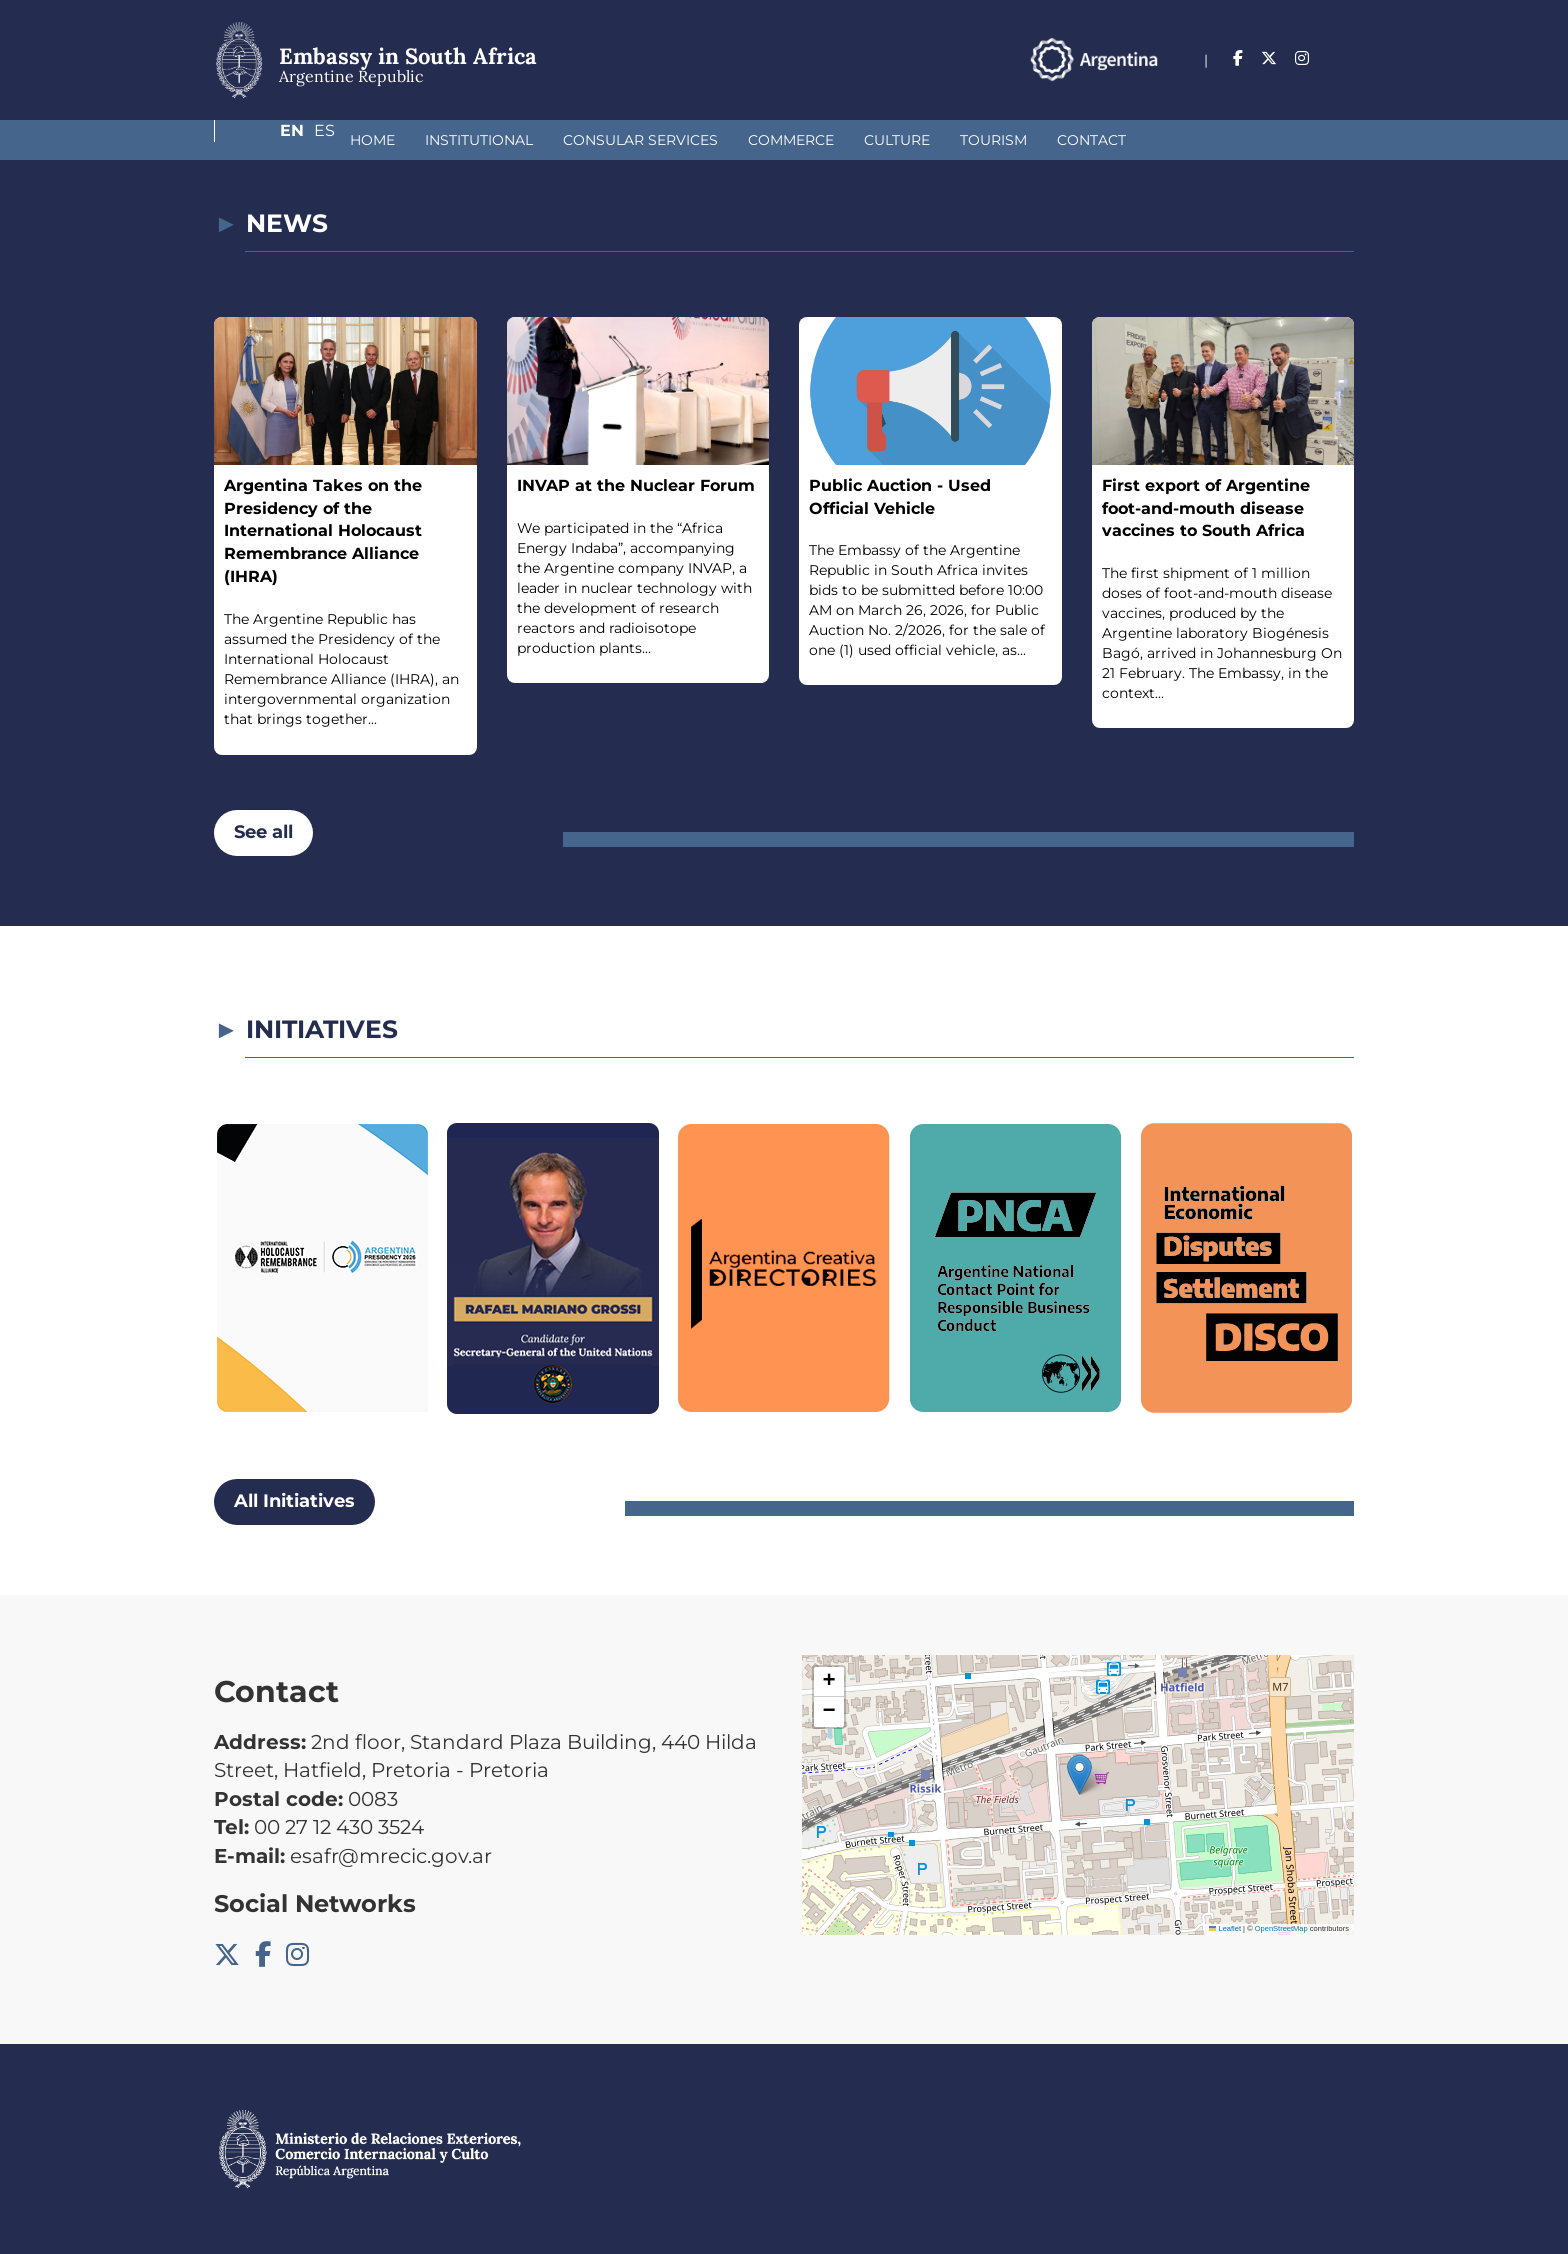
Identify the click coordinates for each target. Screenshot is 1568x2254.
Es (1343, 58)
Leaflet (1225, 1928)
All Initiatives (294, 1501)
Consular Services (534, 140)
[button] (1079, 1774)
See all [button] (263, 832)
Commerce (685, 140)
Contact (985, 140)
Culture (791, 140)
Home (266, 140)
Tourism (887, 140)
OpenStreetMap (1281, 1928)
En (1303, 58)
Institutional (373, 140)
